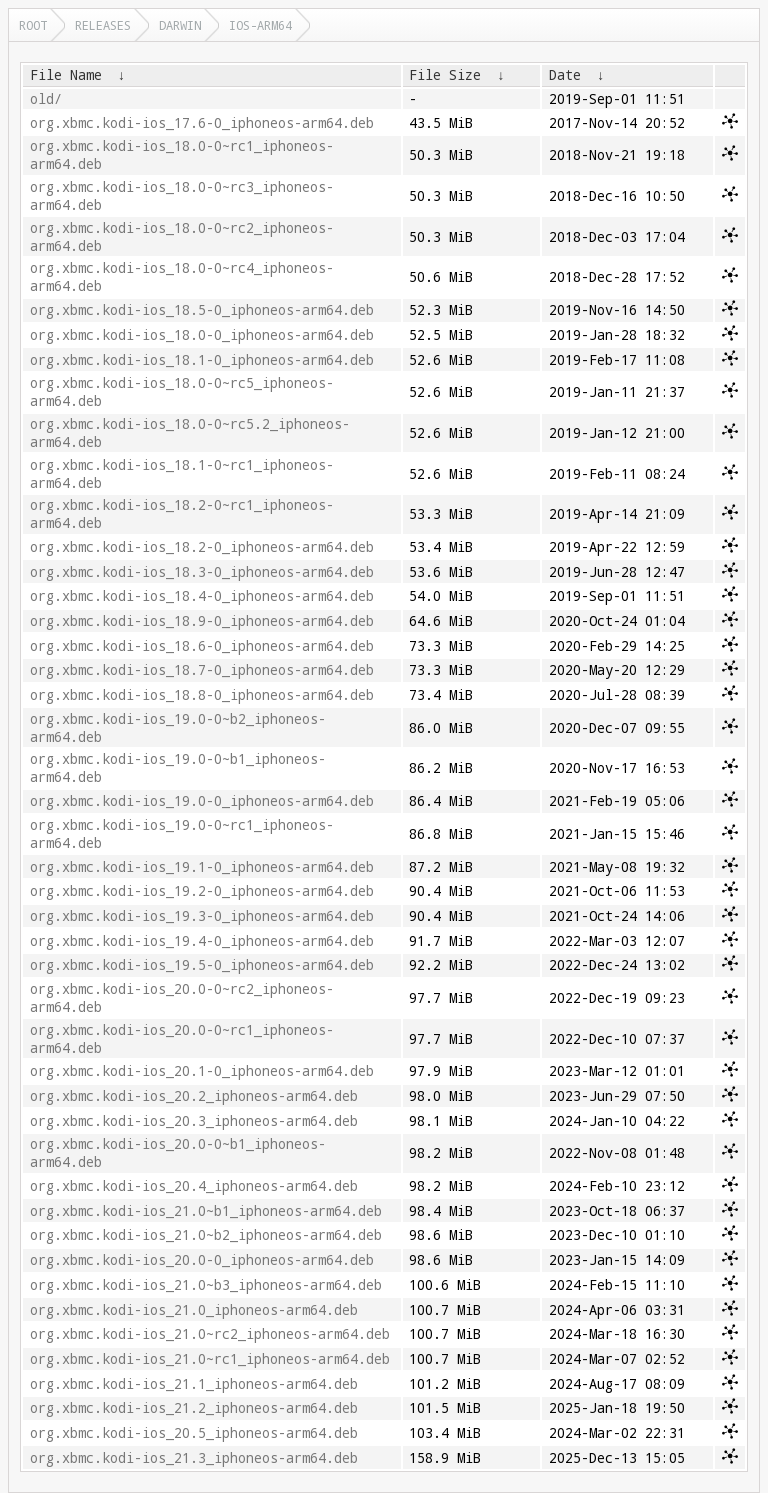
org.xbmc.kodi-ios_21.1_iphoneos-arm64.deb (194, 1384)
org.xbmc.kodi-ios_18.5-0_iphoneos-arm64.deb (202, 310)
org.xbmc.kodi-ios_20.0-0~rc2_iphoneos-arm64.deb (182, 998)
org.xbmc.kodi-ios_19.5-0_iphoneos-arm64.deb (202, 965)
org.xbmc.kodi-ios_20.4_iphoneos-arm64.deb (194, 1186)
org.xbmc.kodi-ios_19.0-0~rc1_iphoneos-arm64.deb (182, 834)
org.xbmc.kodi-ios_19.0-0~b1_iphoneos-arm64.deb (178, 768)
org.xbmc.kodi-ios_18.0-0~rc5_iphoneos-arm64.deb (182, 392)
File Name (66, 75)
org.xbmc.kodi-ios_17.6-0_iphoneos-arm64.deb (202, 123)
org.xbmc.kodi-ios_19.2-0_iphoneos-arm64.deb (202, 891)
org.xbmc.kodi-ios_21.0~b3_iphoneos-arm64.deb (206, 1285)
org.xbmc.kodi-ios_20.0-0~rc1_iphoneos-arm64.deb (182, 1039)
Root (33, 25)
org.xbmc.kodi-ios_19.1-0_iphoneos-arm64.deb (202, 867)
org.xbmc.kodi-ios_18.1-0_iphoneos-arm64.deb (202, 360)
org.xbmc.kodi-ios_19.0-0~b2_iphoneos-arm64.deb (178, 728)
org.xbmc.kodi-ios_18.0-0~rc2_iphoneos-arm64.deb (182, 237)
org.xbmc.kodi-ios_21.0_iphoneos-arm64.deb (194, 1310)
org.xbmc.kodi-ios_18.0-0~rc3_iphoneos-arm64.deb (182, 196)
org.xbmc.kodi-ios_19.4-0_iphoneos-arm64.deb (202, 941)
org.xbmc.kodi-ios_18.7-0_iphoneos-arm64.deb (202, 670)
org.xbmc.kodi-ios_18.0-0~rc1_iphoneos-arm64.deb (182, 155)
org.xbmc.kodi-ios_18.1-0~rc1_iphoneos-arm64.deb (182, 474)
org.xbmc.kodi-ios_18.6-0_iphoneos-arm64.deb (202, 646)
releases (103, 25)
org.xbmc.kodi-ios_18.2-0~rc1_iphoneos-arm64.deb (182, 514)
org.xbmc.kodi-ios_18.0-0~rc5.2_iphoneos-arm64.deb (190, 433)
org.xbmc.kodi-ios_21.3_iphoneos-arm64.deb (194, 1458)
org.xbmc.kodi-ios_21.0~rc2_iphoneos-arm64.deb (210, 1334)
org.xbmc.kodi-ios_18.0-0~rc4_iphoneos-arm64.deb (182, 277)
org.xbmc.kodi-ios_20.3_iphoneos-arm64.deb (194, 1121)
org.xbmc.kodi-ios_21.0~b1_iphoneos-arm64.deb (206, 1211)
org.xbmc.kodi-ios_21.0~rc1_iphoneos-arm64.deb (210, 1359)
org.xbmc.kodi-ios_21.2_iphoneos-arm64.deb (194, 1408)
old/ (46, 99)
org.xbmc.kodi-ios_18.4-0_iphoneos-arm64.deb (202, 596)
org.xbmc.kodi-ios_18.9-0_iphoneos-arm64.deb (202, 621)
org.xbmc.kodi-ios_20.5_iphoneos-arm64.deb (194, 1433)
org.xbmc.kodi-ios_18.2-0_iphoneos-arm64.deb (202, 547)
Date (565, 75)
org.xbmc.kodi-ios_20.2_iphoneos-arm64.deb (194, 1096)
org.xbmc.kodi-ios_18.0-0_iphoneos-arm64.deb (202, 335)
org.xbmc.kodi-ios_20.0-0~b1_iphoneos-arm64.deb (178, 1153)
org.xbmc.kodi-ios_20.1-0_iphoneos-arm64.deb (202, 1071)
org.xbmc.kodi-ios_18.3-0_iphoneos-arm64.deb (202, 572)
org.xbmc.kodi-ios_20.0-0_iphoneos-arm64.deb (202, 1260)
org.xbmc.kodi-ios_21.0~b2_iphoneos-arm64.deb (206, 1235)
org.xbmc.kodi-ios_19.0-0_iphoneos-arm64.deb (202, 801)
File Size (445, 75)
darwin (180, 25)
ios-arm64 (260, 25)
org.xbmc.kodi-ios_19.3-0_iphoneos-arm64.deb (202, 916)
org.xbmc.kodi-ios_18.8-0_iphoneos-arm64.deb (202, 695)
